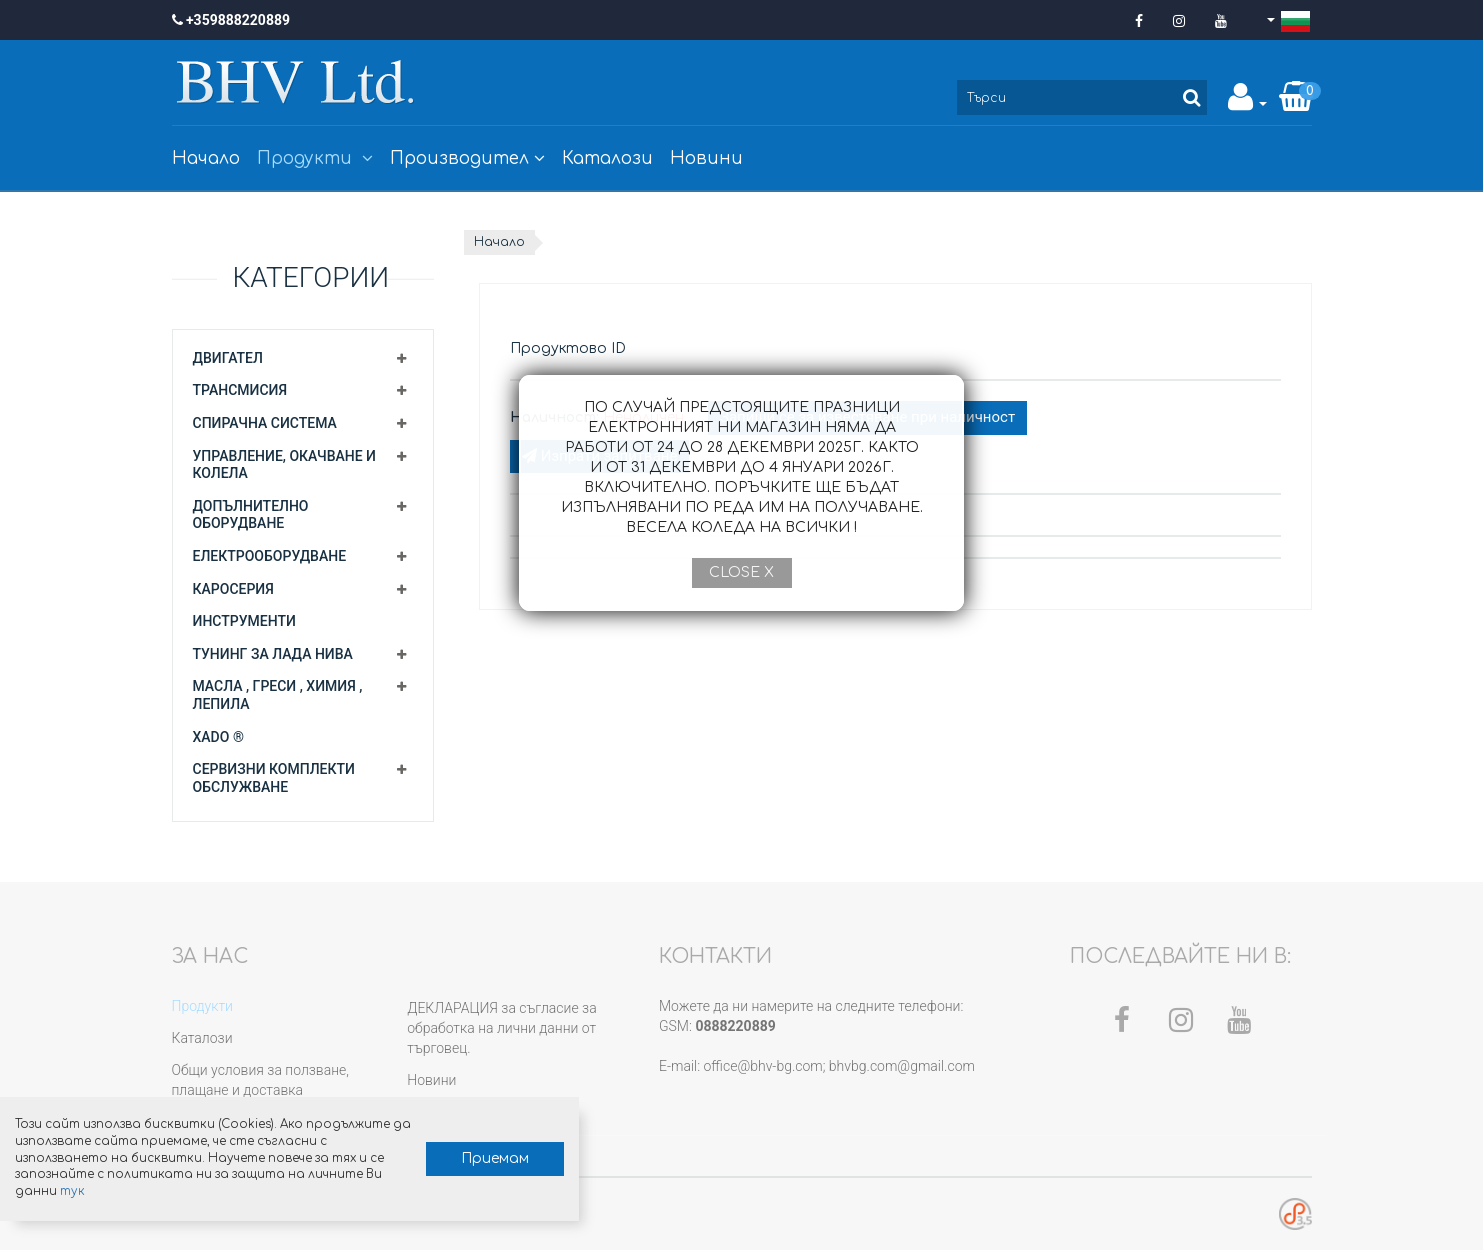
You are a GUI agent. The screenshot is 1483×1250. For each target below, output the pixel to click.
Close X (741, 572)
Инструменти (244, 621)
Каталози (607, 158)
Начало (206, 158)
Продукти (315, 158)
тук (225, 1190)
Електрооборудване (270, 556)
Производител (467, 158)
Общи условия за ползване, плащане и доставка (261, 1080)
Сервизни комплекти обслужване (274, 778)
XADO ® (218, 737)
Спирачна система (265, 423)
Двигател (228, 358)
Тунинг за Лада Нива (273, 654)
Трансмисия (240, 390)
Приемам (466, 1157)
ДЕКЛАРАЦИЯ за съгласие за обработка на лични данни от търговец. (501, 1028)
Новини (706, 158)
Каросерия (233, 589)
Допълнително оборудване (251, 515)
